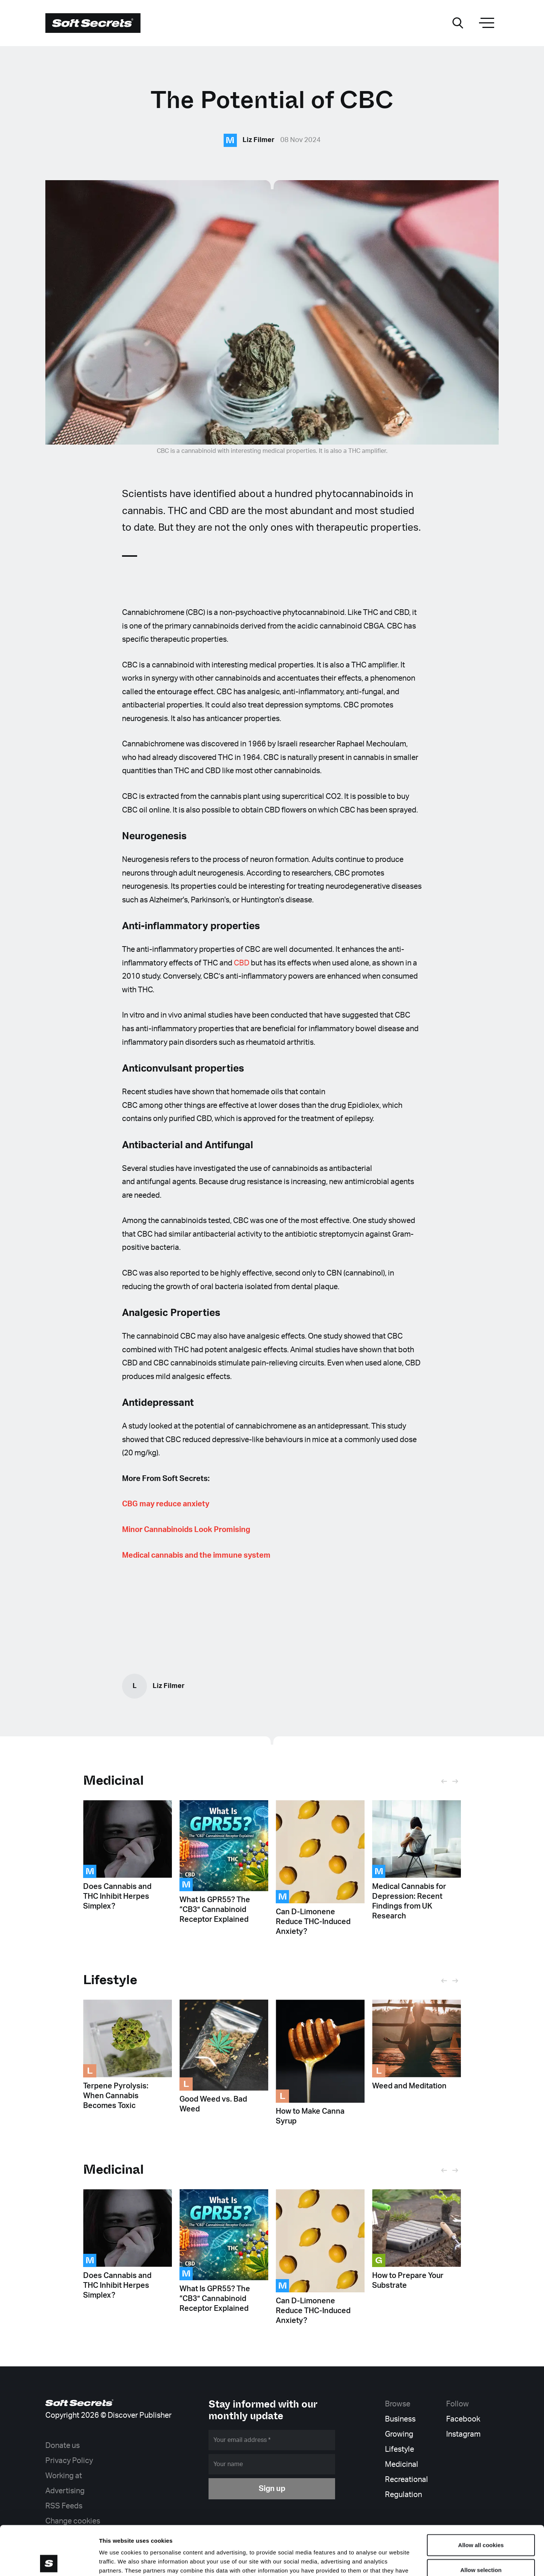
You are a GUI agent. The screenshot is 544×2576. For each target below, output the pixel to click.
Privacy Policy (69, 2461)
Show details (396, 2561)
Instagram (463, 2434)
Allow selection (480, 2520)
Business (400, 2419)
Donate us (62, 2445)
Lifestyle (399, 2449)
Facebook (463, 2419)
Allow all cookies (481, 2496)
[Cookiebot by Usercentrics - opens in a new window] (49, 2561)
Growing (399, 2434)
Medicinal (113, 1780)
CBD (241, 963)
